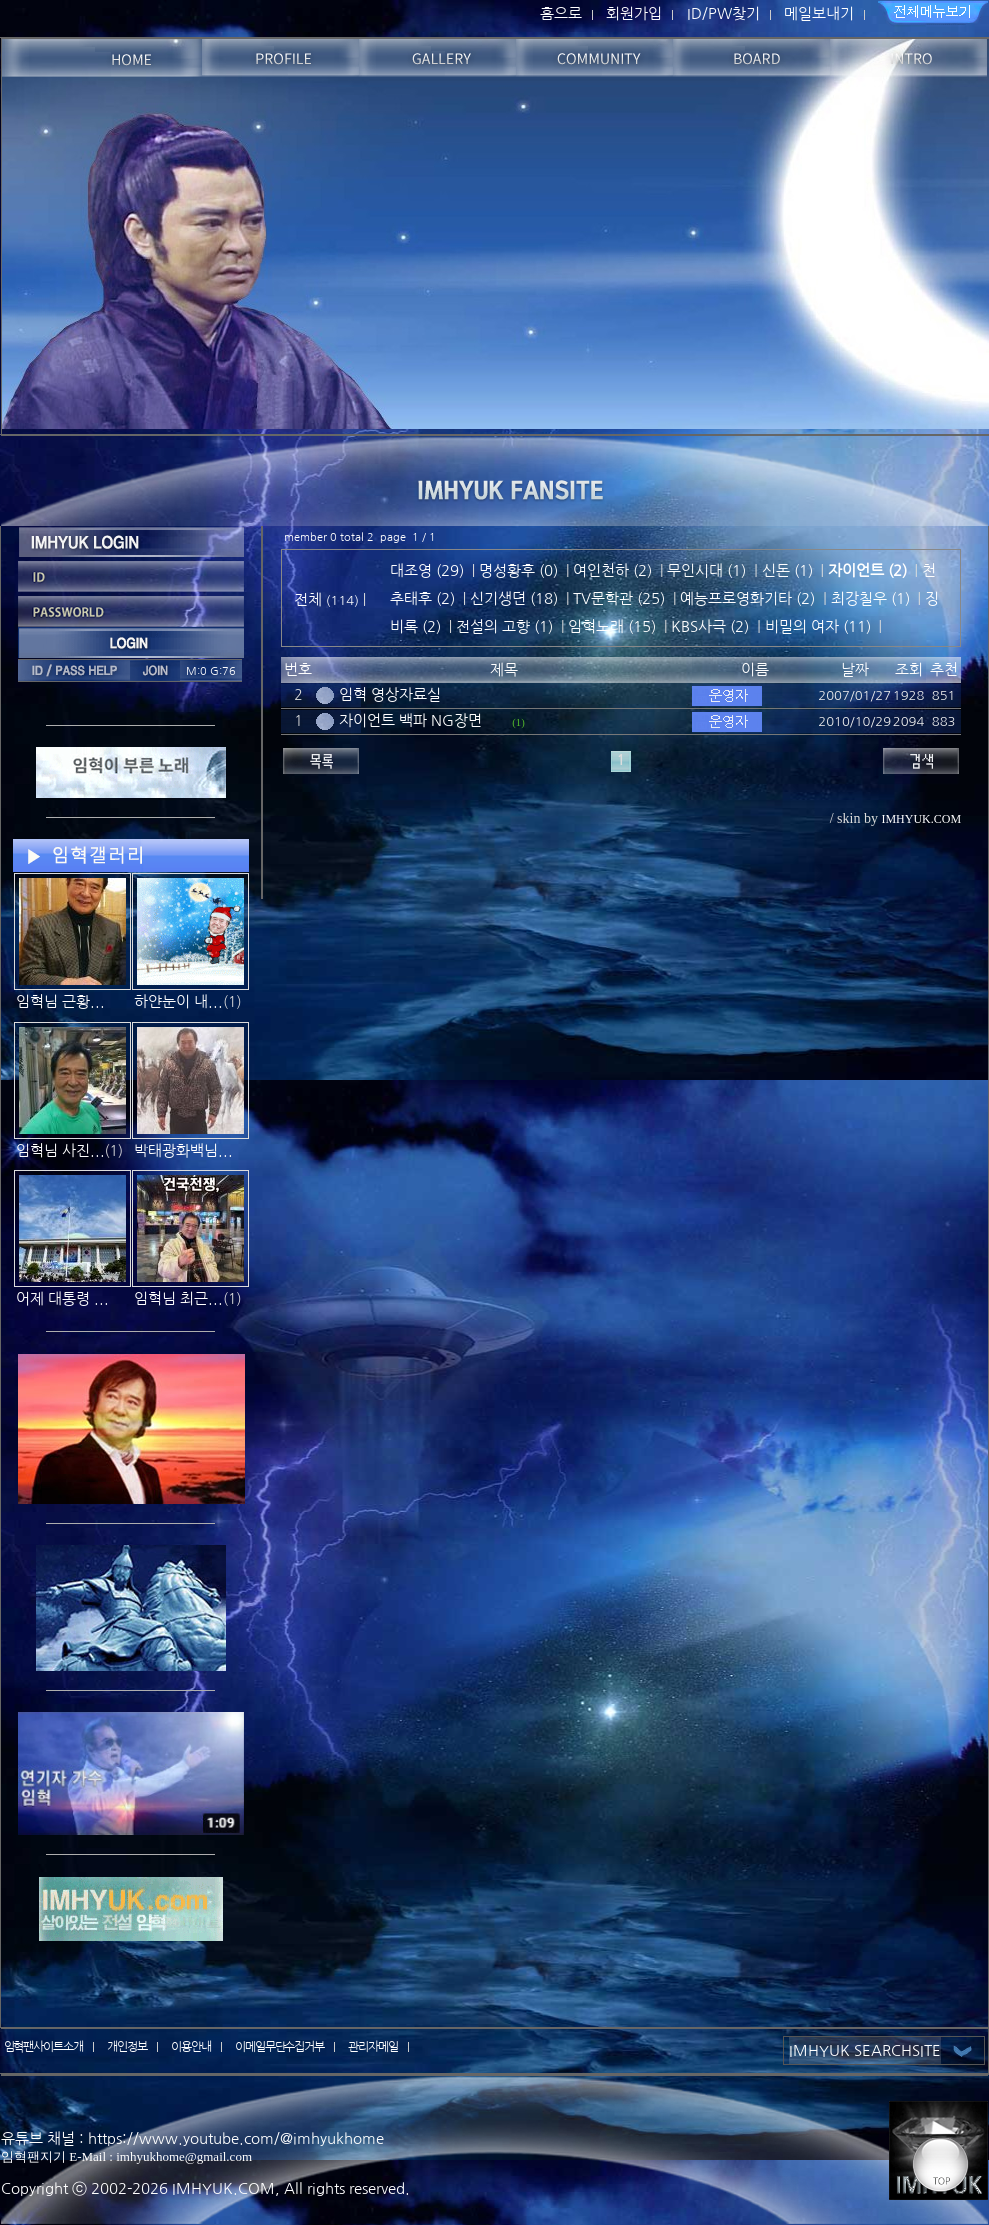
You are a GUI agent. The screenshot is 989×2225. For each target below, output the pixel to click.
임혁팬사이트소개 (44, 2047)
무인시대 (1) (706, 570)
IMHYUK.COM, (226, 2188)
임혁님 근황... (60, 1001)
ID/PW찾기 (723, 13)
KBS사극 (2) (710, 626)
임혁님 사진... (60, 1150)
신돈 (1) (787, 570)
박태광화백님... (183, 1150)
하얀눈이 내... (178, 1001)
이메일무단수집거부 (280, 2047)
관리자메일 (373, 2047)
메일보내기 (819, 13)
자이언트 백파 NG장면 (410, 720)
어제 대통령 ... (62, 1298)
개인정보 (127, 2047)
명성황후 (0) (518, 570)
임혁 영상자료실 (390, 694)
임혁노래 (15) (612, 626)
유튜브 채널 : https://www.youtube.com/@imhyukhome (192, 2138)
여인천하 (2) (612, 570)
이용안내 (191, 2047)
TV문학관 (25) (619, 598)
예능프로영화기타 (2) (747, 598)
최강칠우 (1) (870, 598)
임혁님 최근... (178, 1298)
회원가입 (634, 13)
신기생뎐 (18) (514, 598)
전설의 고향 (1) (504, 626)
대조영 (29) (427, 570)
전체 (310, 599)
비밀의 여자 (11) (818, 626)
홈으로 (561, 13)
